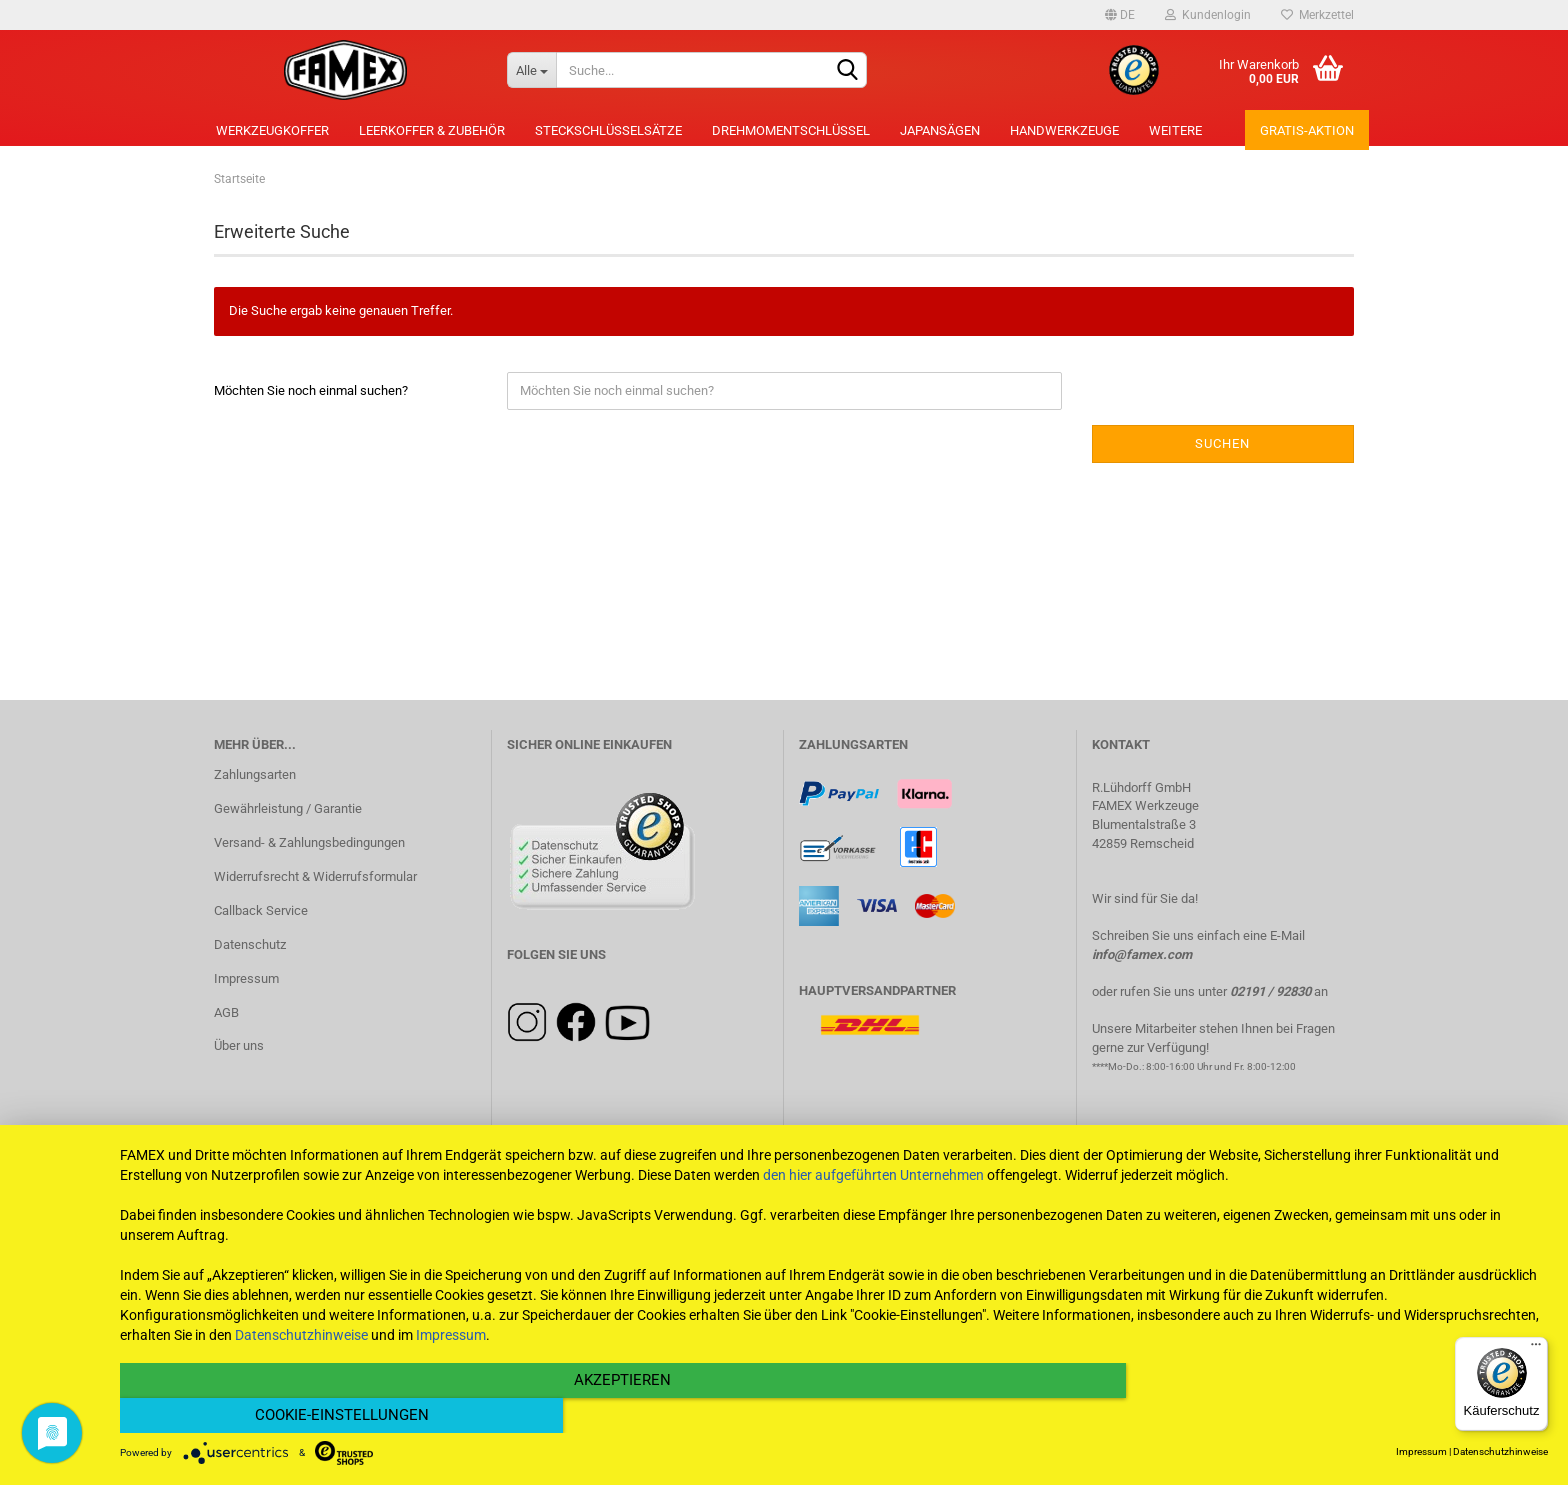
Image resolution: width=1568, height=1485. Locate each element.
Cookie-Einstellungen (1334, 1416)
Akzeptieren (619, 1416)
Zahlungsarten (255, 774)
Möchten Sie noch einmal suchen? (311, 390)
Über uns (239, 1045)
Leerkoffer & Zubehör (432, 130)
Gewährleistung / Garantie (288, 808)
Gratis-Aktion (1307, 130)
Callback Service (261, 910)
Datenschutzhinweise (301, 1370)
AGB (226, 1012)
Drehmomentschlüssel (791, 130)
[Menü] (1536, 1349)
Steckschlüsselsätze (608, 130)
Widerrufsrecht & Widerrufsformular (315, 876)
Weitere (1175, 130)
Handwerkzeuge (1064, 130)
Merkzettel (1317, 15)
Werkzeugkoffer (272, 130)
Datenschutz (250, 944)
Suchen (1222, 443)
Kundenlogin (1208, 15)
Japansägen (940, 130)
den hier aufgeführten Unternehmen (873, 1210)
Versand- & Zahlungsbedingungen (309, 842)
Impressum (246, 978)
